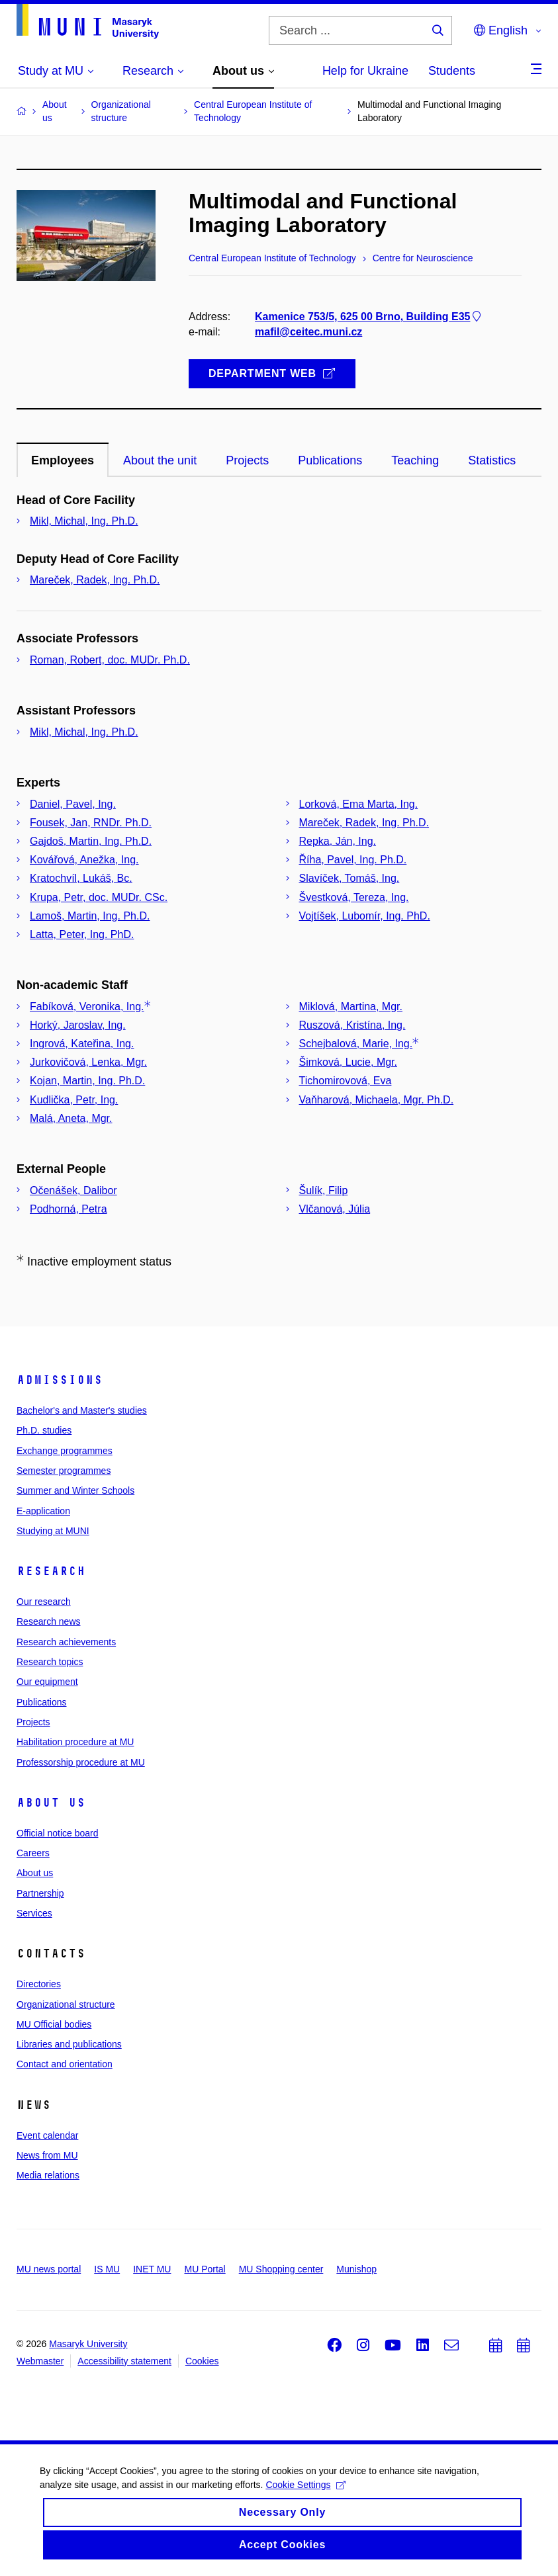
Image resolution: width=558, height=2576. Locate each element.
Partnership (40, 1893)
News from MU (47, 2155)
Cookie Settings (305, 2494)
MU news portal (49, 2269)
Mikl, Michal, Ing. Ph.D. (84, 521)
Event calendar (47, 2135)
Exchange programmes (65, 1450)
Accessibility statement (124, 2361)
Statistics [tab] (492, 460)
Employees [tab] (62, 460)
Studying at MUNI (53, 1530)
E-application (43, 1511)
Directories (39, 1984)
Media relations (48, 2175)
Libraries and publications (69, 2044)
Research (51, 1571)
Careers (33, 1853)
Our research (44, 1601)
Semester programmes (64, 1470)
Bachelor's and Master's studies (82, 1410)
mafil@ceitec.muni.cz (308, 331)
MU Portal (204, 2269)
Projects (33, 1722)
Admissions (60, 1380)
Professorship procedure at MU (81, 1762)
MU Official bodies (54, 2024)
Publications (42, 1702)
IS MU (107, 2269)
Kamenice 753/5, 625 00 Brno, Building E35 (369, 316)
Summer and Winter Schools (75, 1490)
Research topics (50, 1661)
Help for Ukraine (365, 70)
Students (451, 70)
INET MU (152, 2269)
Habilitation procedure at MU (75, 1742)
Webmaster (40, 2361)
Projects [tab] (247, 460)
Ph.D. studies (44, 1430)
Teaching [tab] (415, 460)
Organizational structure (66, 2004)
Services (34, 1913)
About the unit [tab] (160, 460)
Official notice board (57, 1833)
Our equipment (47, 1681)
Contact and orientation (65, 2064)
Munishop (356, 2269)
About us (51, 1802)
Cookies (202, 2361)
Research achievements (66, 1642)
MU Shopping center (281, 2269)
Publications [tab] (330, 460)
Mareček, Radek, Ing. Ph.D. (95, 579)
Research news (49, 1621)
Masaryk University (88, 2344)
